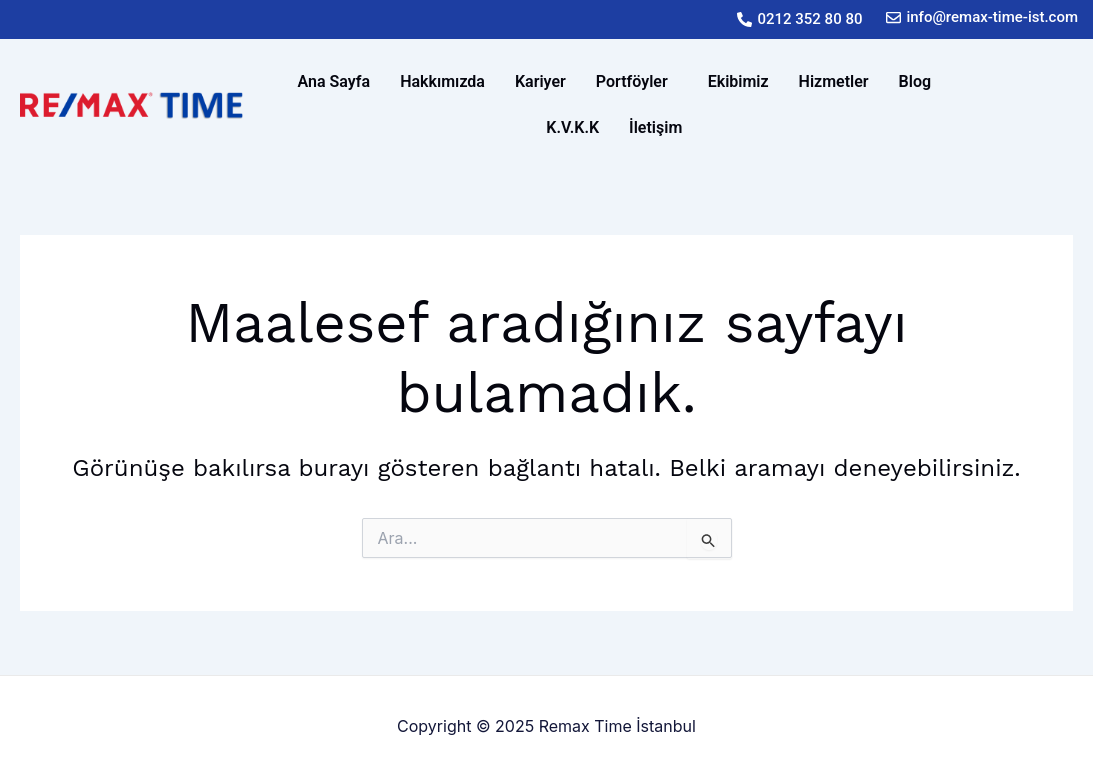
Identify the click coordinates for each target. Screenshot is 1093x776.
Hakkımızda (442, 81)
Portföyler (632, 81)
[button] (637, 82)
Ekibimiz (738, 81)
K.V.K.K (572, 127)
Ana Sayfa (334, 81)
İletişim (655, 127)
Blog (915, 81)
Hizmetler (834, 81)
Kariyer (540, 81)
